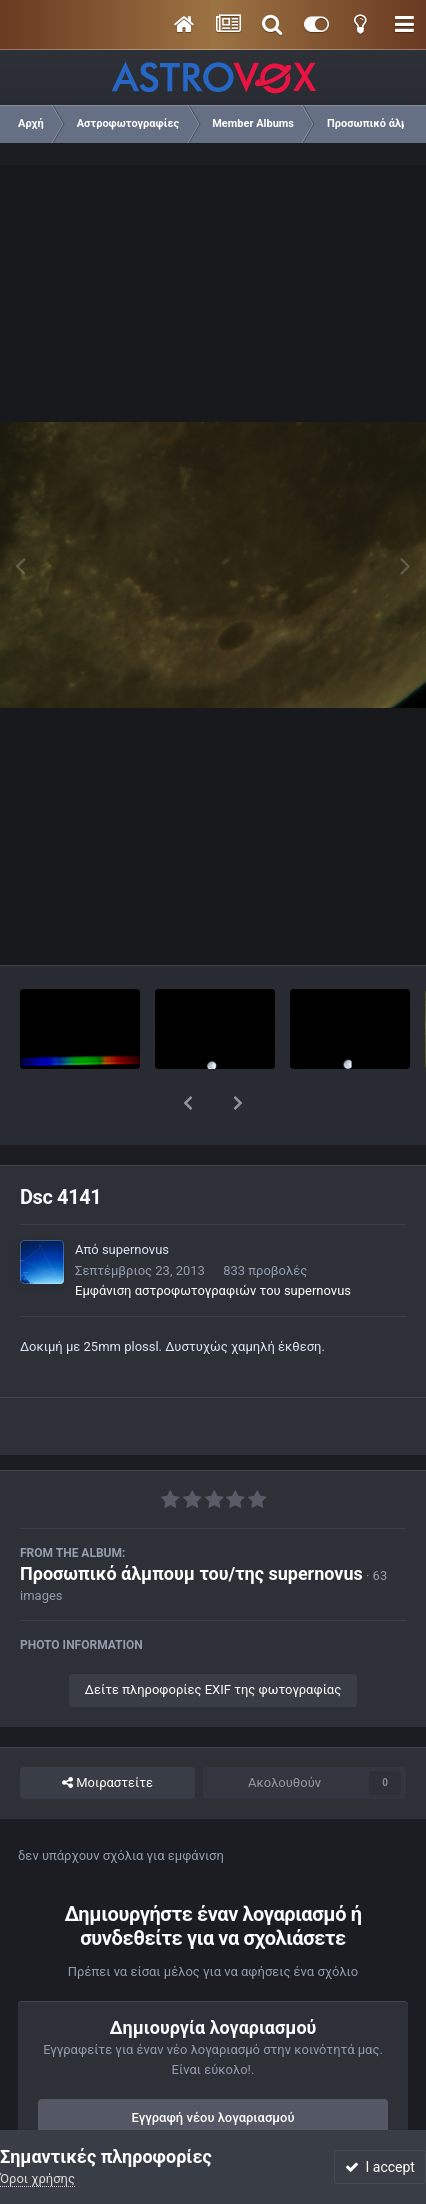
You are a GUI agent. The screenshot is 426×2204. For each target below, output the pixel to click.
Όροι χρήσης (37, 2178)
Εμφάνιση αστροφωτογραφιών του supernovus (213, 1238)
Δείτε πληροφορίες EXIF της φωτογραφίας (213, 1637)
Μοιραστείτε (107, 1731)
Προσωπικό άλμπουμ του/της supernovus (191, 1521)
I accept (380, 2167)
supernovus (135, 1197)
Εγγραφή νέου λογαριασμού (213, 2065)
